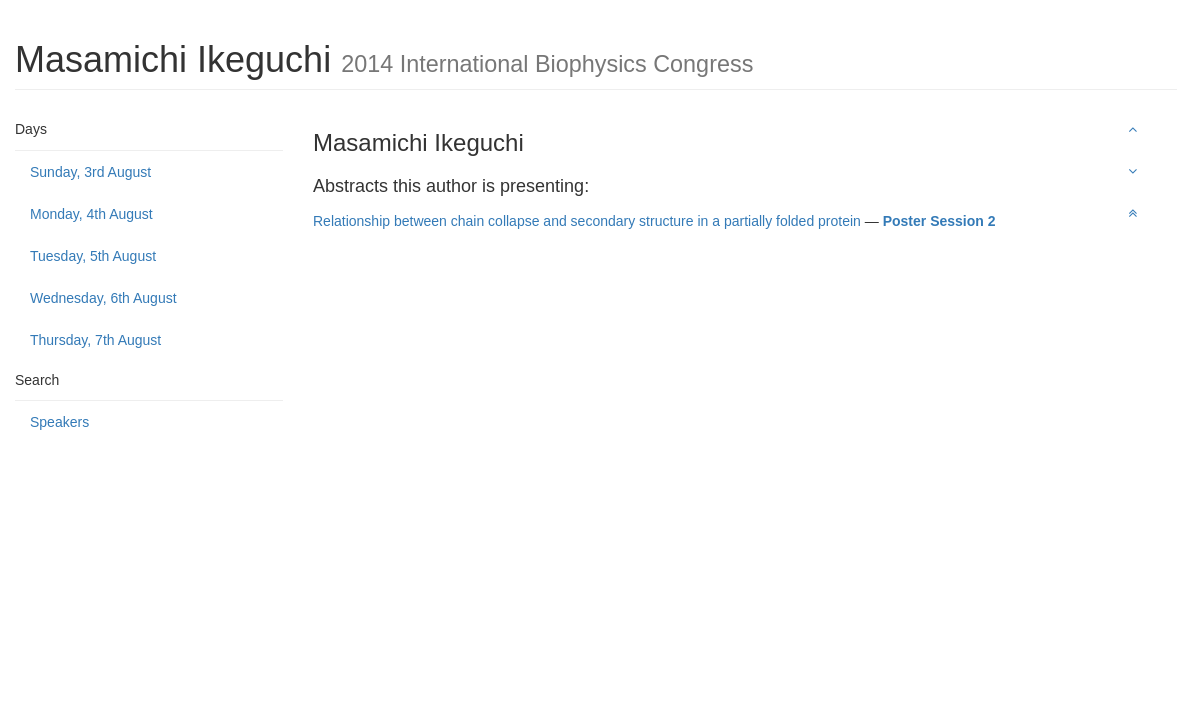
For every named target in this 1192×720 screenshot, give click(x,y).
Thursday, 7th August (95, 340)
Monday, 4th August (91, 214)
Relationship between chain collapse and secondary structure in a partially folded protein (587, 221)
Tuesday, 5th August (93, 256)
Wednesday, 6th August (103, 298)
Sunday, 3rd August (90, 172)
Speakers (59, 422)
